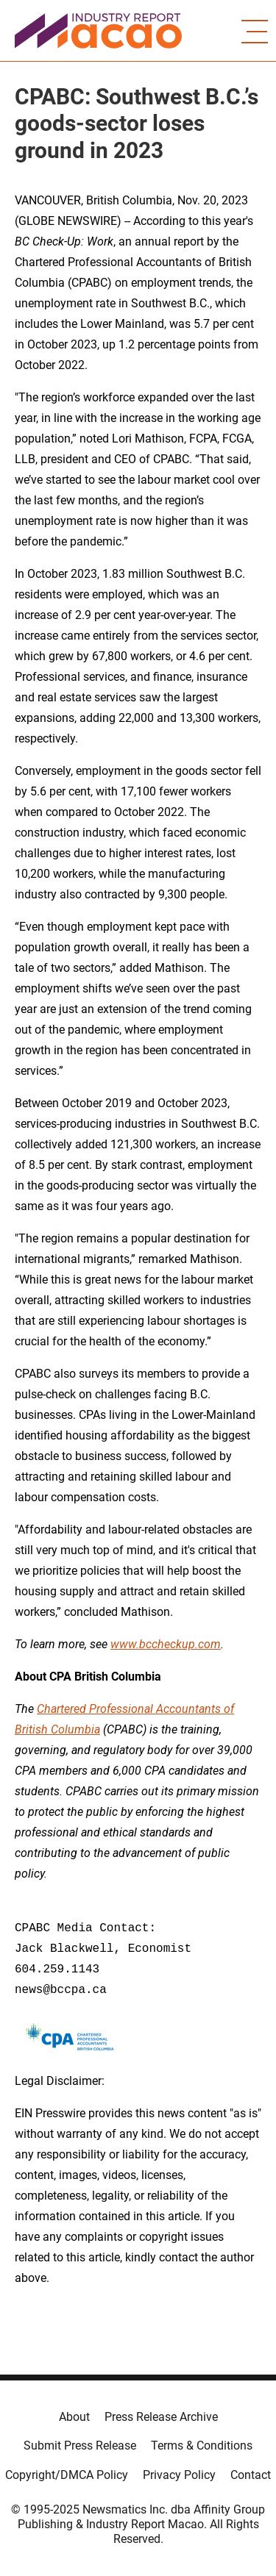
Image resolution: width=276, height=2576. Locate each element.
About (74, 2417)
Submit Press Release (80, 2445)
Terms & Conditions (201, 2445)
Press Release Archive (161, 2417)
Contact (250, 2475)
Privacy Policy (179, 2475)
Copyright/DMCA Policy (66, 2475)
